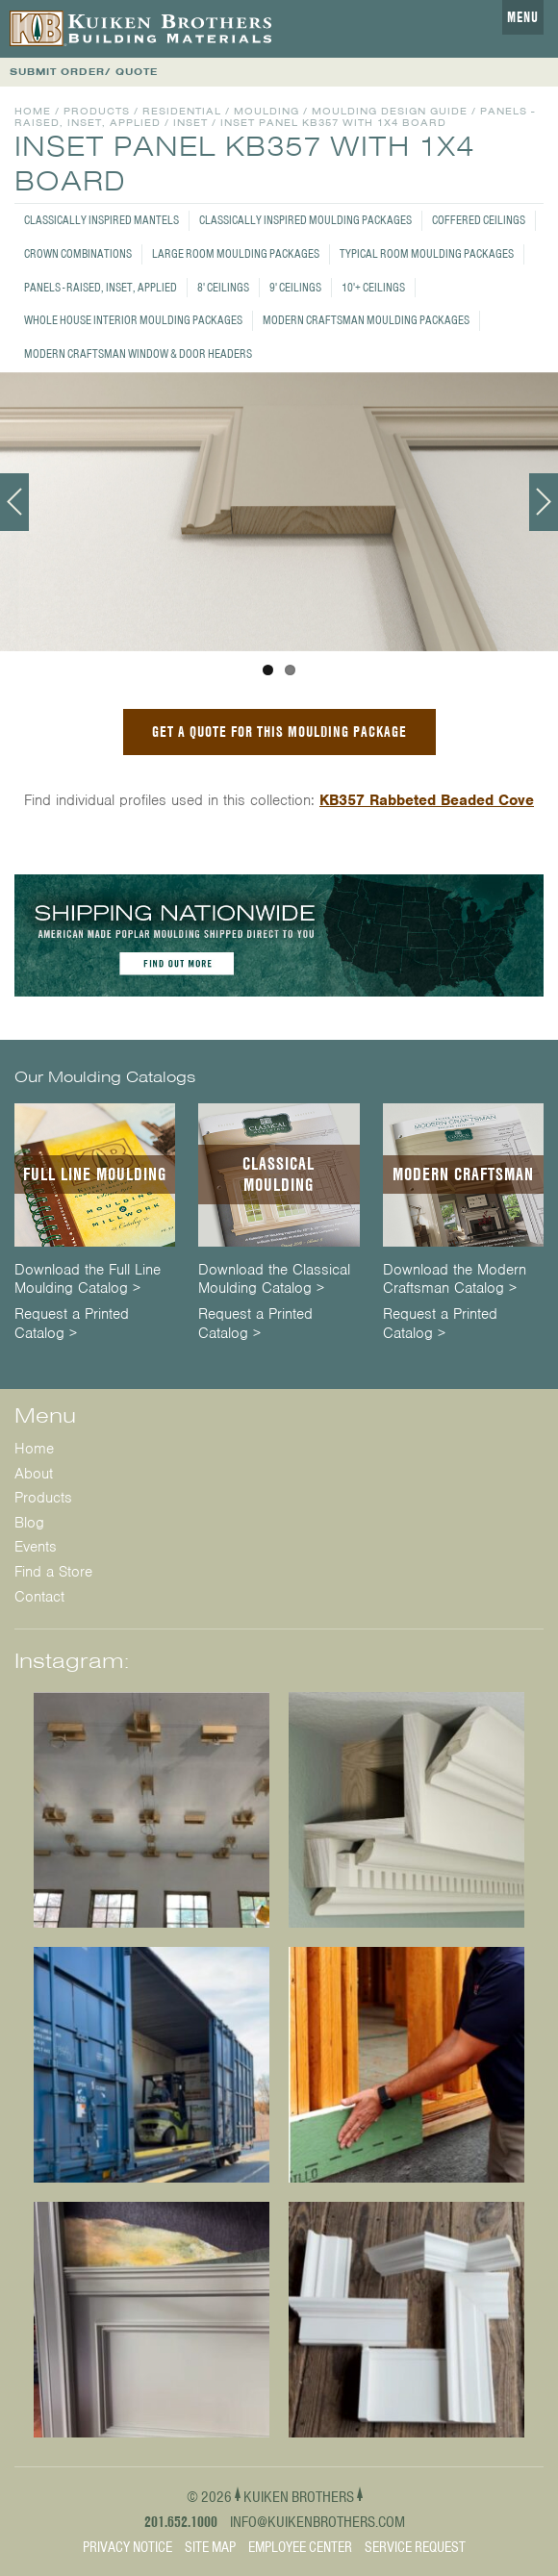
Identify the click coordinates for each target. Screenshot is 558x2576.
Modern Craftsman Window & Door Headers (138, 353)
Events (35, 1546)
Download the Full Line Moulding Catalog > (87, 1279)
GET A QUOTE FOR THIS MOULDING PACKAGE (279, 731)
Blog (29, 1522)
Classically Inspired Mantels (101, 220)
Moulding (266, 111)
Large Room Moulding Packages (235, 253)
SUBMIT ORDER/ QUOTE (84, 71)
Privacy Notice (127, 2547)
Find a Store (53, 1571)
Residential (181, 111)
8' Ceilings (223, 287)
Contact (39, 1596)
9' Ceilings (295, 287)
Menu (523, 17)
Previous (14, 502)
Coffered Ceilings (478, 220)
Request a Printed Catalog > (71, 1323)
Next (543, 502)
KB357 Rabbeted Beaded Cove (426, 800)
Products (96, 111)
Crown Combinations (78, 253)
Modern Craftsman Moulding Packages (366, 320)
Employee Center (300, 2547)
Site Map (210, 2547)
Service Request (415, 2547)
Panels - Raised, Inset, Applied (100, 287)
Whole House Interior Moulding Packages (133, 320)
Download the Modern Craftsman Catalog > (454, 1279)
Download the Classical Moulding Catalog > (274, 1279)
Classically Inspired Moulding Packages (305, 220)
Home (32, 111)
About (33, 1473)
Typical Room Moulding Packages (427, 253)
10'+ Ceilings (373, 287)
